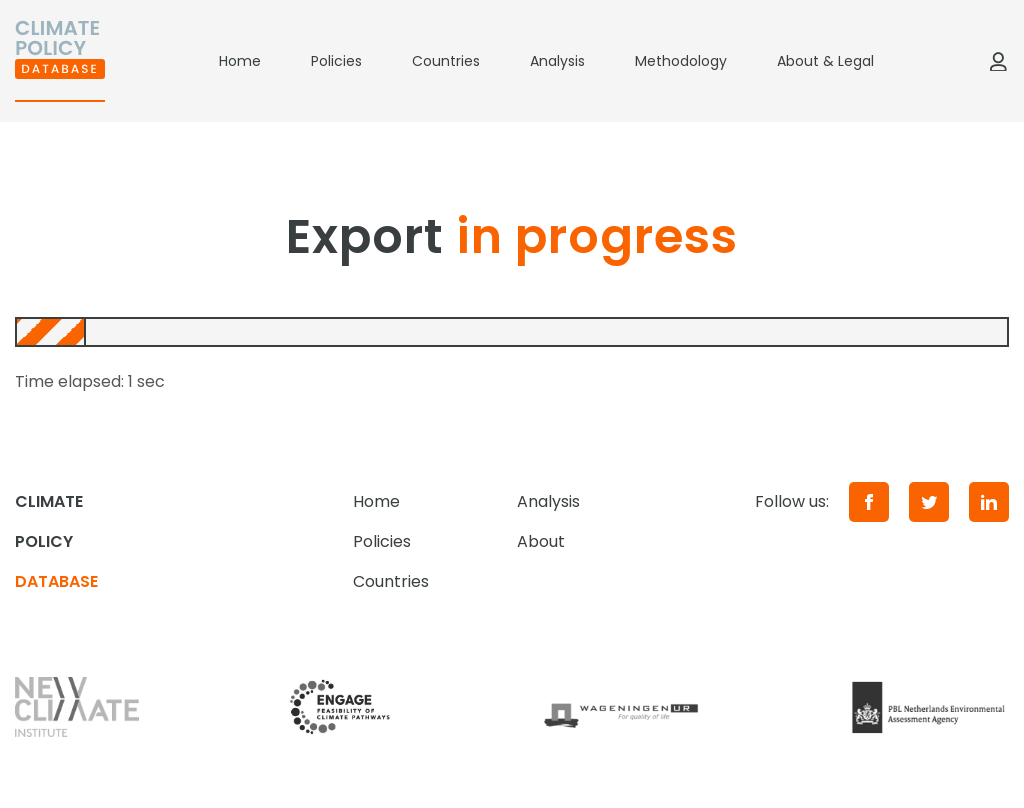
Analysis (557, 61)
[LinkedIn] (989, 502)
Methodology (681, 61)
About (541, 541)
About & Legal (825, 61)
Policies (336, 61)
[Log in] (998, 61)
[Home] (60, 61)
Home (240, 61)
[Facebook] (869, 502)
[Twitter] (929, 502)
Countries (446, 61)
